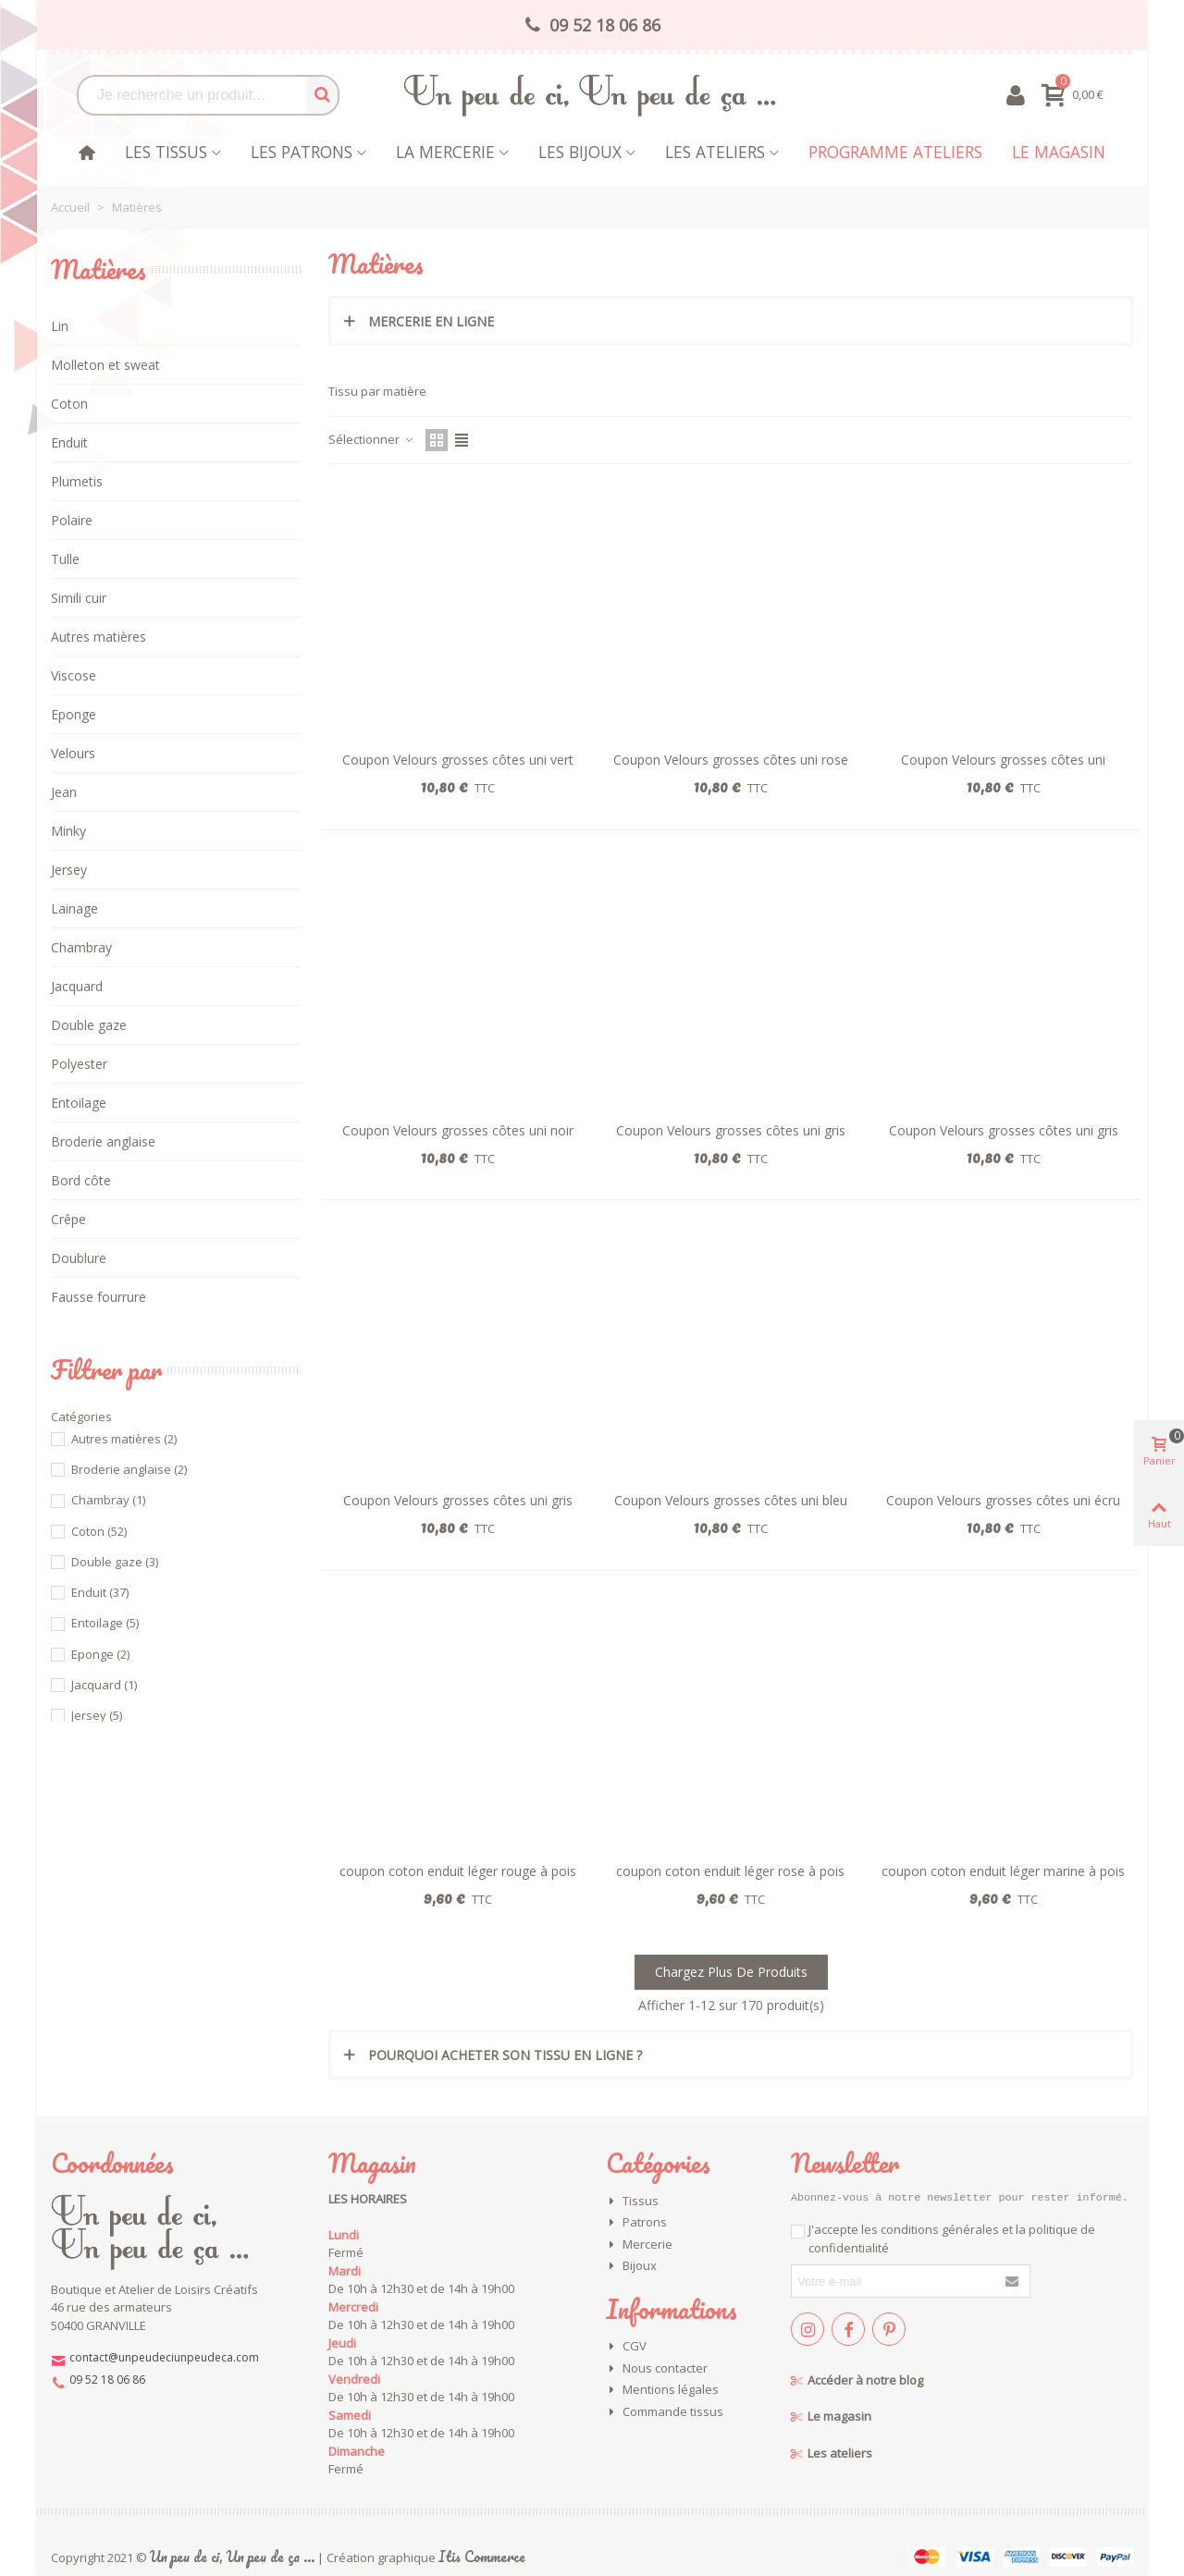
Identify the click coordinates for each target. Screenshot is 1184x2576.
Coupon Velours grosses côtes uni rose (730, 759)
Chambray (81, 947)
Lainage (74, 908)
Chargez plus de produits (731, 1972)
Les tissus (166, 152)
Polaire (71, 520)
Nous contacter (657, 2369)
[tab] (730, 321)
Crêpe (68, 1219)
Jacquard (77, 986)
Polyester (79, 1064)
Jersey (69, 869)
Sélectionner (371, 439)
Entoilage (78, 1102)
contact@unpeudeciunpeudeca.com (164, 2357)
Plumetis (77, 481)
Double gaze (89, 1025)
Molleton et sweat (105, 365)
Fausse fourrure (98, 1297)
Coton (69, 403)
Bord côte (81, 1180)
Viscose (73, 675)
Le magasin (1058, 152)
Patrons (636, 2223)
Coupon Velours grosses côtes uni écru (1003, 1500)
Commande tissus (664, 2412)
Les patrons (301, 152)
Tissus (632, 2201)
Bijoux (631, 2266)
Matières (98, 269)
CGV (626, 2346)
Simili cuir (78, 598)
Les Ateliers (715, 152)
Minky (68, 831)
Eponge (73, 714)
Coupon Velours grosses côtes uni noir (458, 1130)
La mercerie (445, 152)
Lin (59, 326)
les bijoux (580, 152)
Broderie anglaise (103, 1141)
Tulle (65, 559)
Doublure (78, 1258)
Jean (64, 792)
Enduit (69, 442)
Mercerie (639, 2245)
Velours (73, 753)
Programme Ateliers (895, 152)
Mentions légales (662, 2390)
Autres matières (98, 636)
